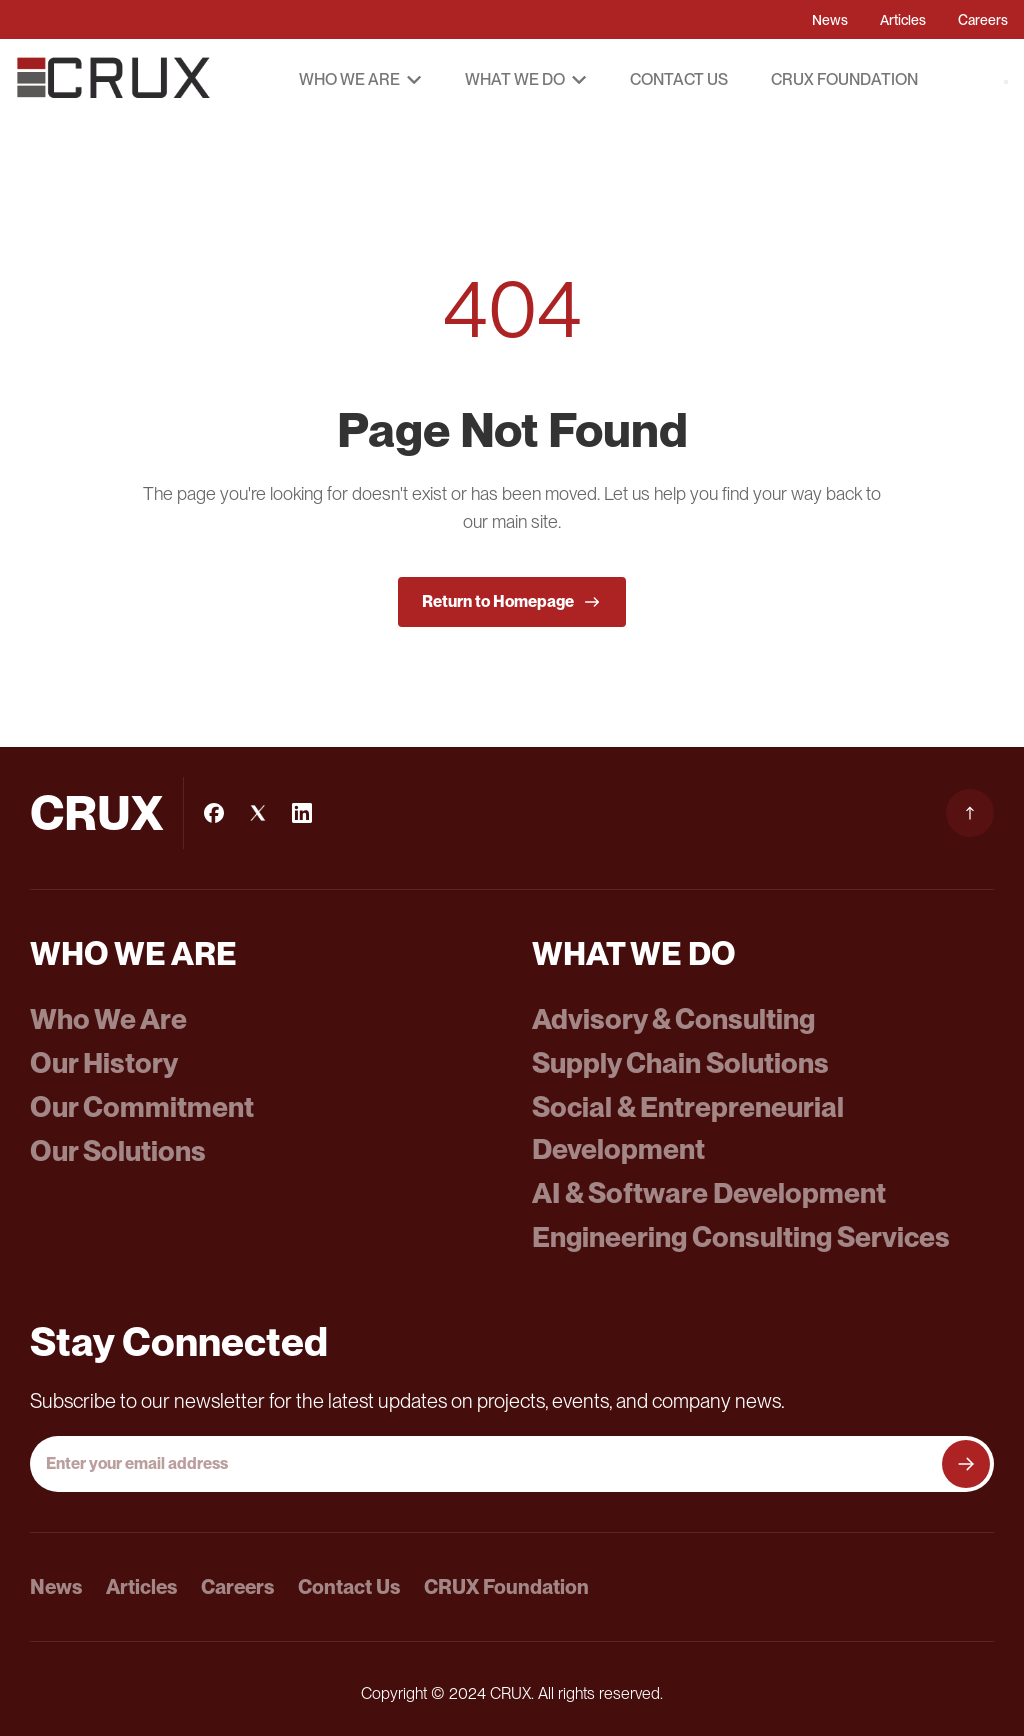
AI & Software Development (709, 1193)
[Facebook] (214, 813)
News (830, 20)
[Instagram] (258, 813)
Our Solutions (118, 1151)
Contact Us (679, 79)
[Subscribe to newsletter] (966, 1464)
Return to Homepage (512, 602)
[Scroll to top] (970, 813)
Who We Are (108, 1019)
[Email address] (488, 1464)
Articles (903, 20)
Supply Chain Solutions (680, 1063)
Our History (104, 1063)
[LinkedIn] (302, 813)
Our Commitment (142, 1107)
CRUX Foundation (844, 79)
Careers (983, 20)
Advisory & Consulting (673, 1019)
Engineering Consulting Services (741, 1237)
